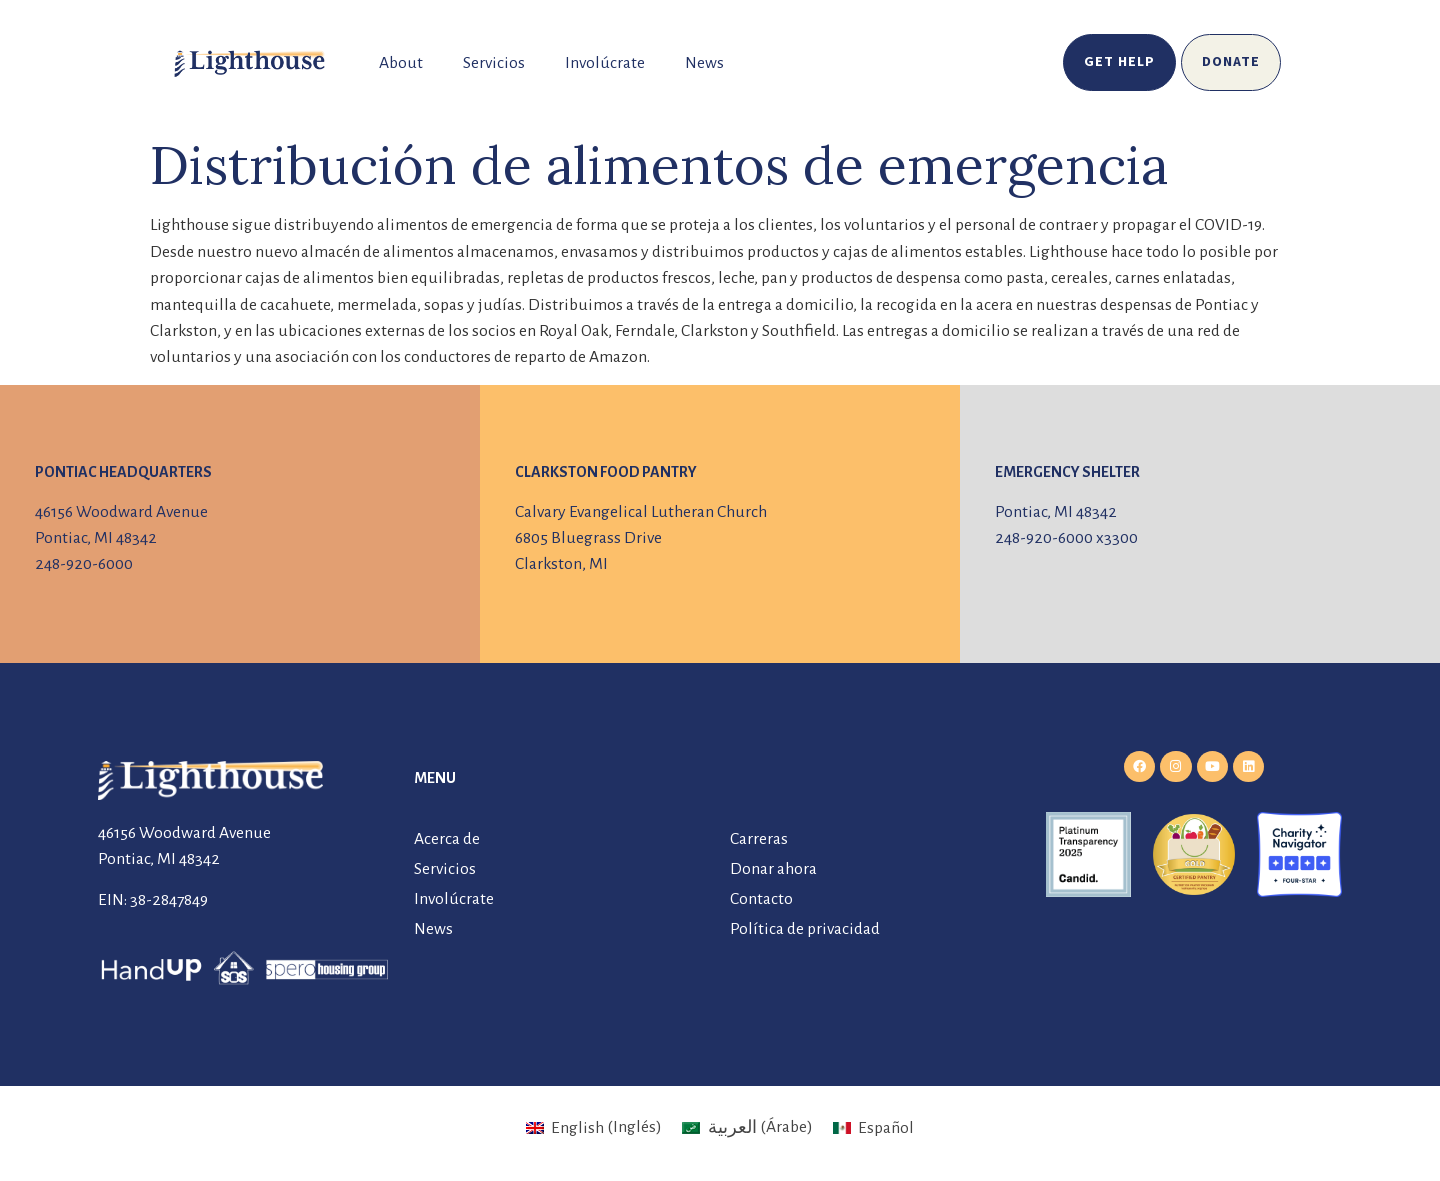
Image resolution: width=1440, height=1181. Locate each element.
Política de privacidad (805, 929)
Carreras (759, 839)
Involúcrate (605, 63)
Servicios (494, 63)
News (704, 63)
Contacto (761, 899)
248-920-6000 (84, 564)
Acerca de (447, 839)
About (401, 63)
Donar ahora (773, 869)
